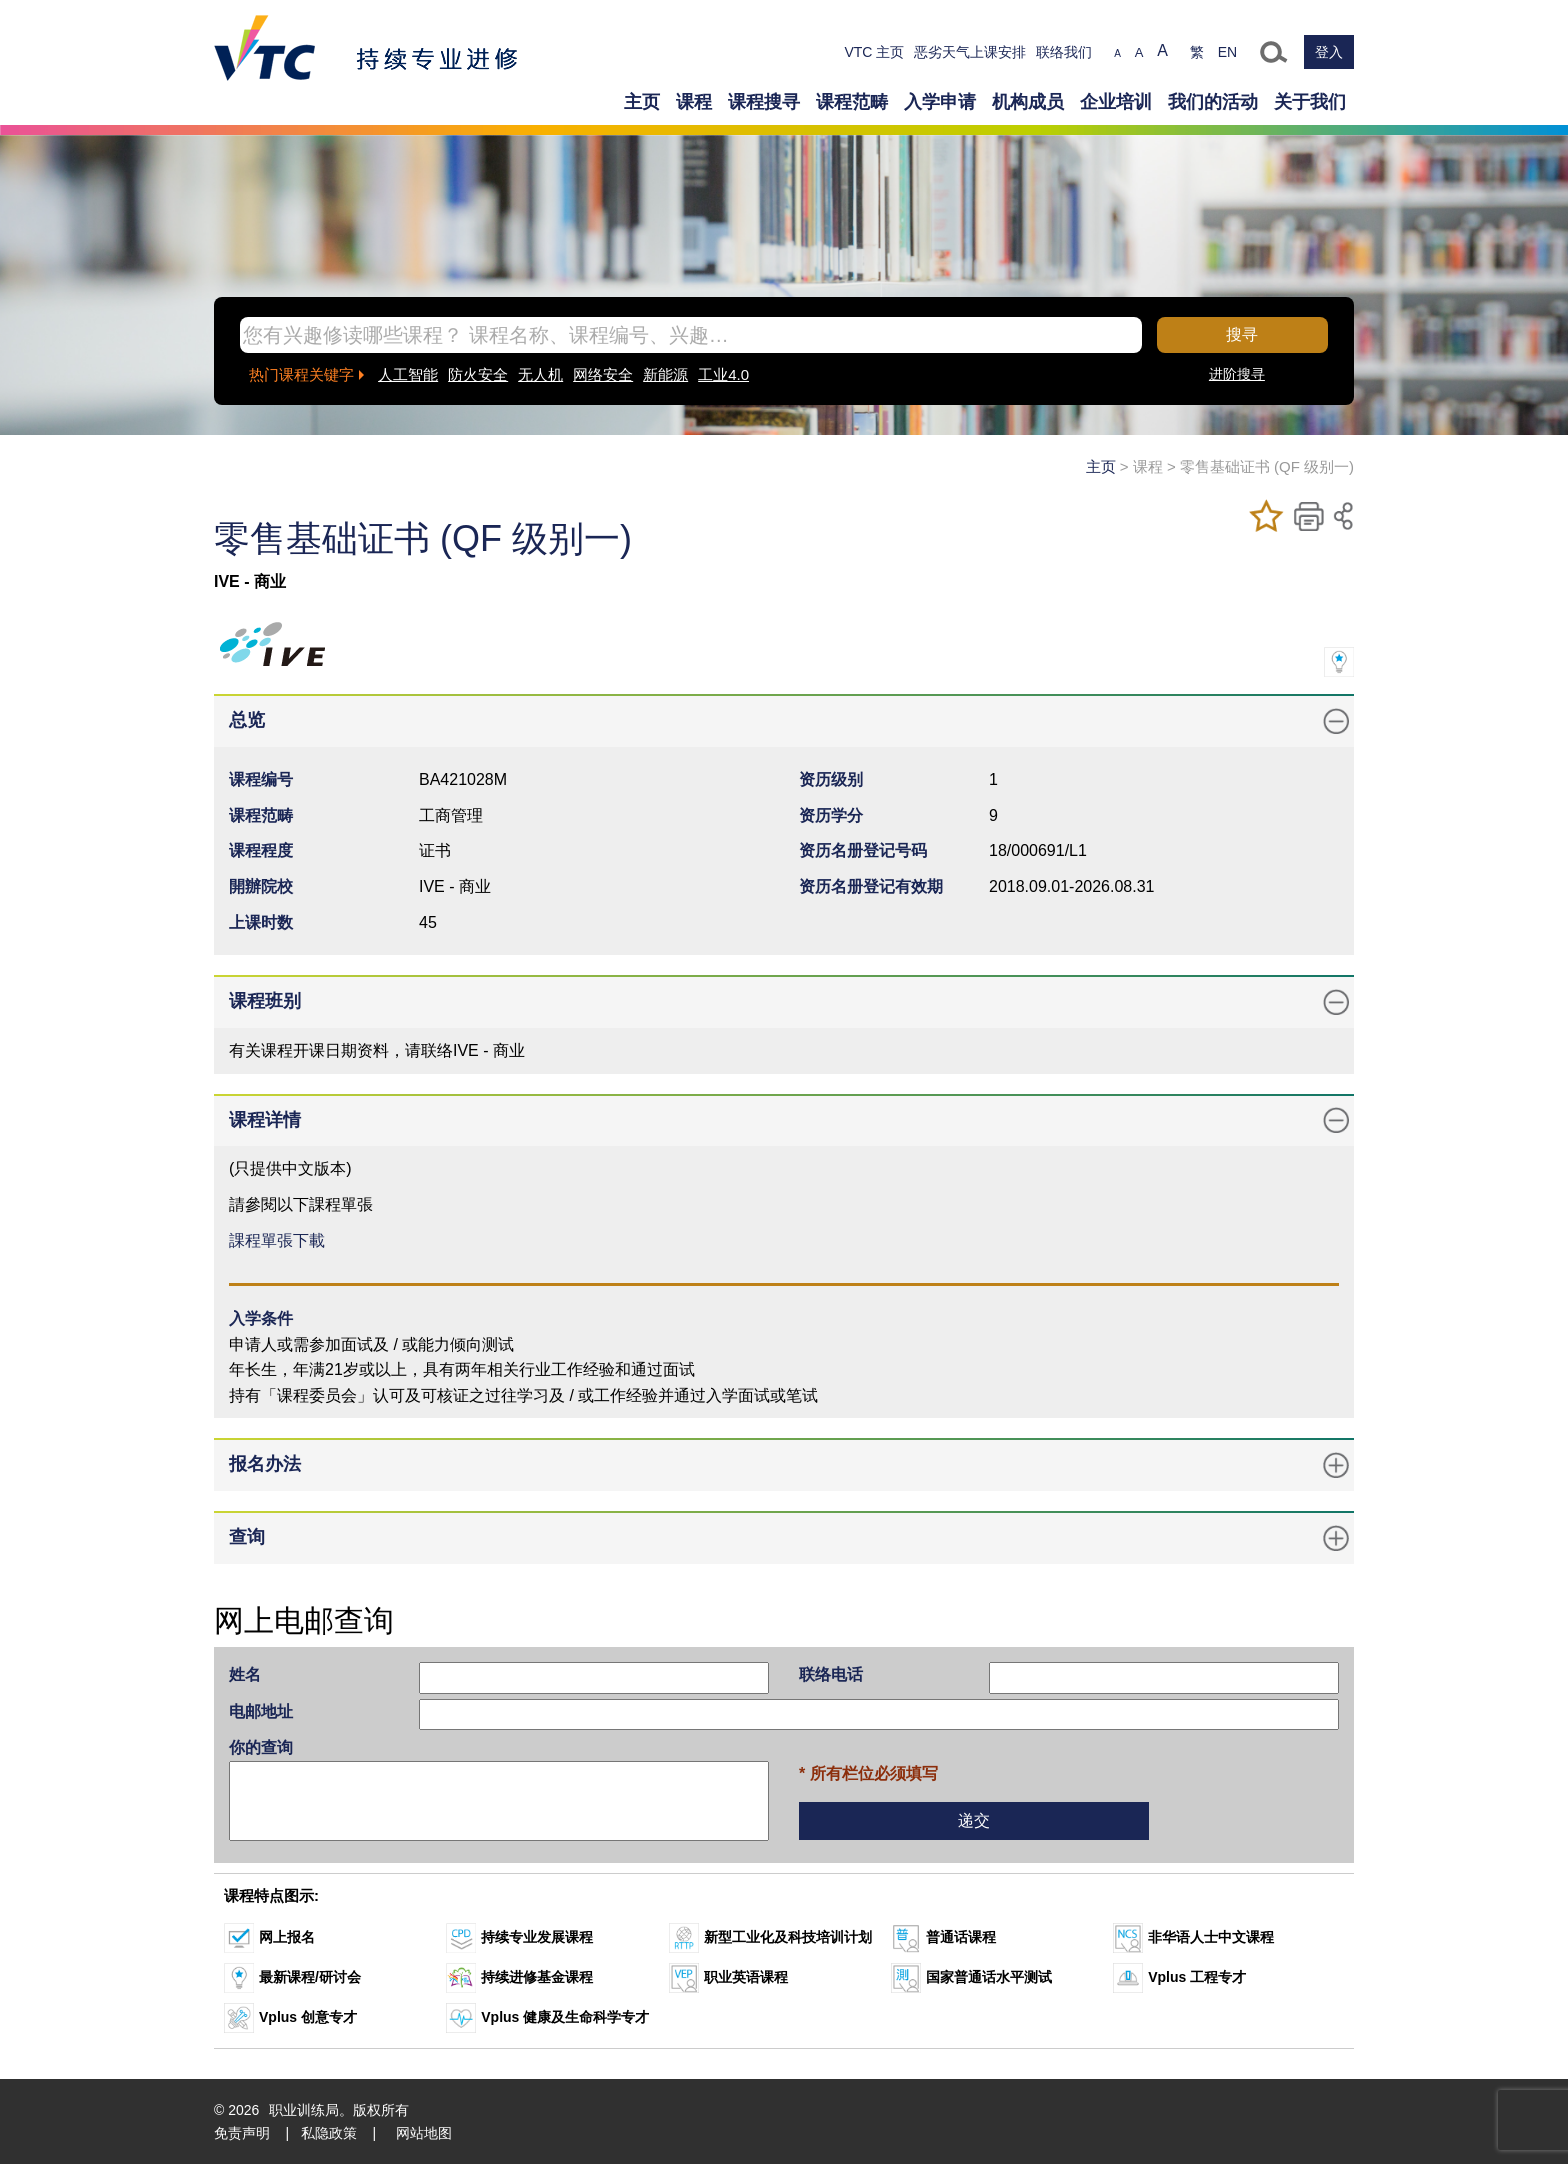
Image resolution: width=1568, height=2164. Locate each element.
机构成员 (1028, 102)
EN (1227, 52)
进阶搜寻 (1237, 374)
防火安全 (478, 374)
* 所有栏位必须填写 (868, 1773)
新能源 (665, 374)
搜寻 (1242, 334)
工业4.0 (723, 374)
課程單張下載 (277, 1240)
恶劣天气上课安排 (970, 52)
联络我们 (1064, 52)
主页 (642, 102)
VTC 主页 (874, 52)
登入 (1329, 52)
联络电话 (831, 1674)
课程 (694, 102)
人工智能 (408, 374)
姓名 (245, 1674)
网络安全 (603, 374)
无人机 (540, 374)
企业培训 (1116, 102)
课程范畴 (852, 102)
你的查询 (261, 1747)
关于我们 (1310, 102)
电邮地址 (261, 1711)
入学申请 (940, 102)
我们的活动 (1213, 102)
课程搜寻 (764, 102)
